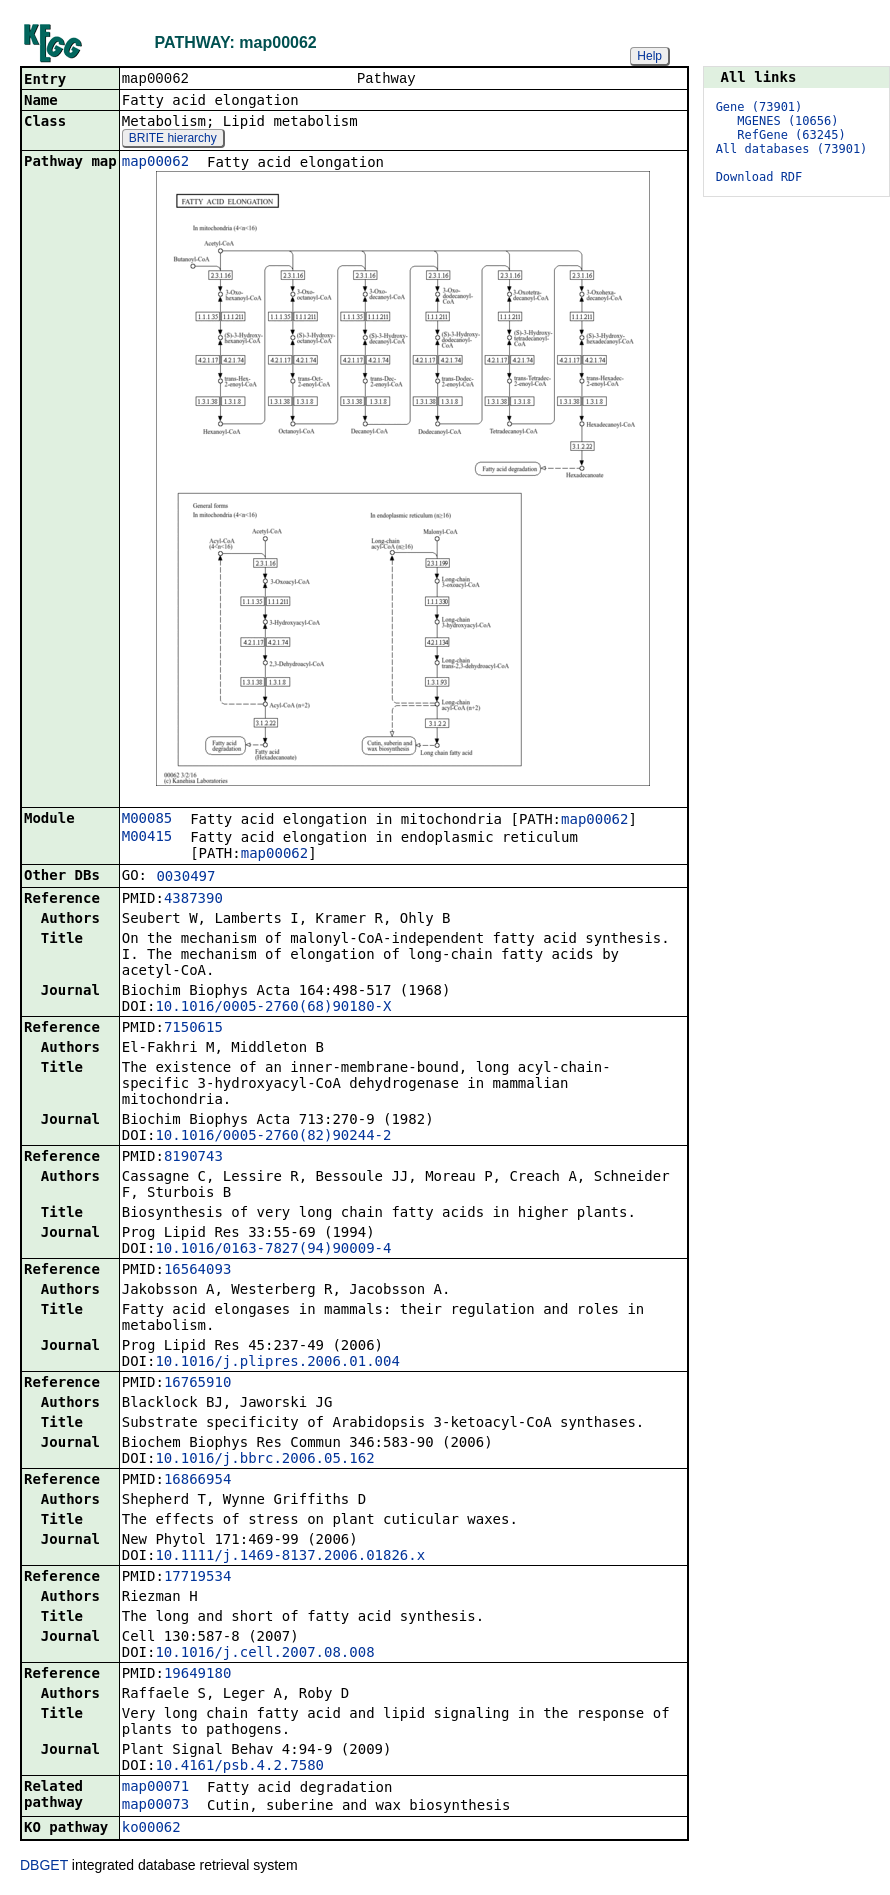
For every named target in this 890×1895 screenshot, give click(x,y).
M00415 (147, 838)
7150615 (193, 1029)
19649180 (197, 1675)
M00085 (147, 820)
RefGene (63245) (791, 135)
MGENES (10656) (787, 121)
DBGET (44, 1867)
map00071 (155, 1788)
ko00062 (151, 1829)
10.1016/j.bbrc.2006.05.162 (264, 1460)
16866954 (197, 1481)
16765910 (197, 1384)
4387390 (193, 900)
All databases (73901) (792, 149)
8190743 (193, 1158)
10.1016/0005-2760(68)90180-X (273, 1008)
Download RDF (759, 177)
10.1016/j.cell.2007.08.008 (264, 1654)
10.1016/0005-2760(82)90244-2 (273, 1137)
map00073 (155, 1806)
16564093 (197, 1271)
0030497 (185, 878)
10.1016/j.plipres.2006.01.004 (277, 1363)
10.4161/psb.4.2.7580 (239, 1767)
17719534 (197, 1578)
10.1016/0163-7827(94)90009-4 (273, 1250)
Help (649, 56)
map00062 (155, 163)
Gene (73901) (759, 107)
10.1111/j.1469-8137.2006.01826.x (290, 1557)
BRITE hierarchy (173, 140)
